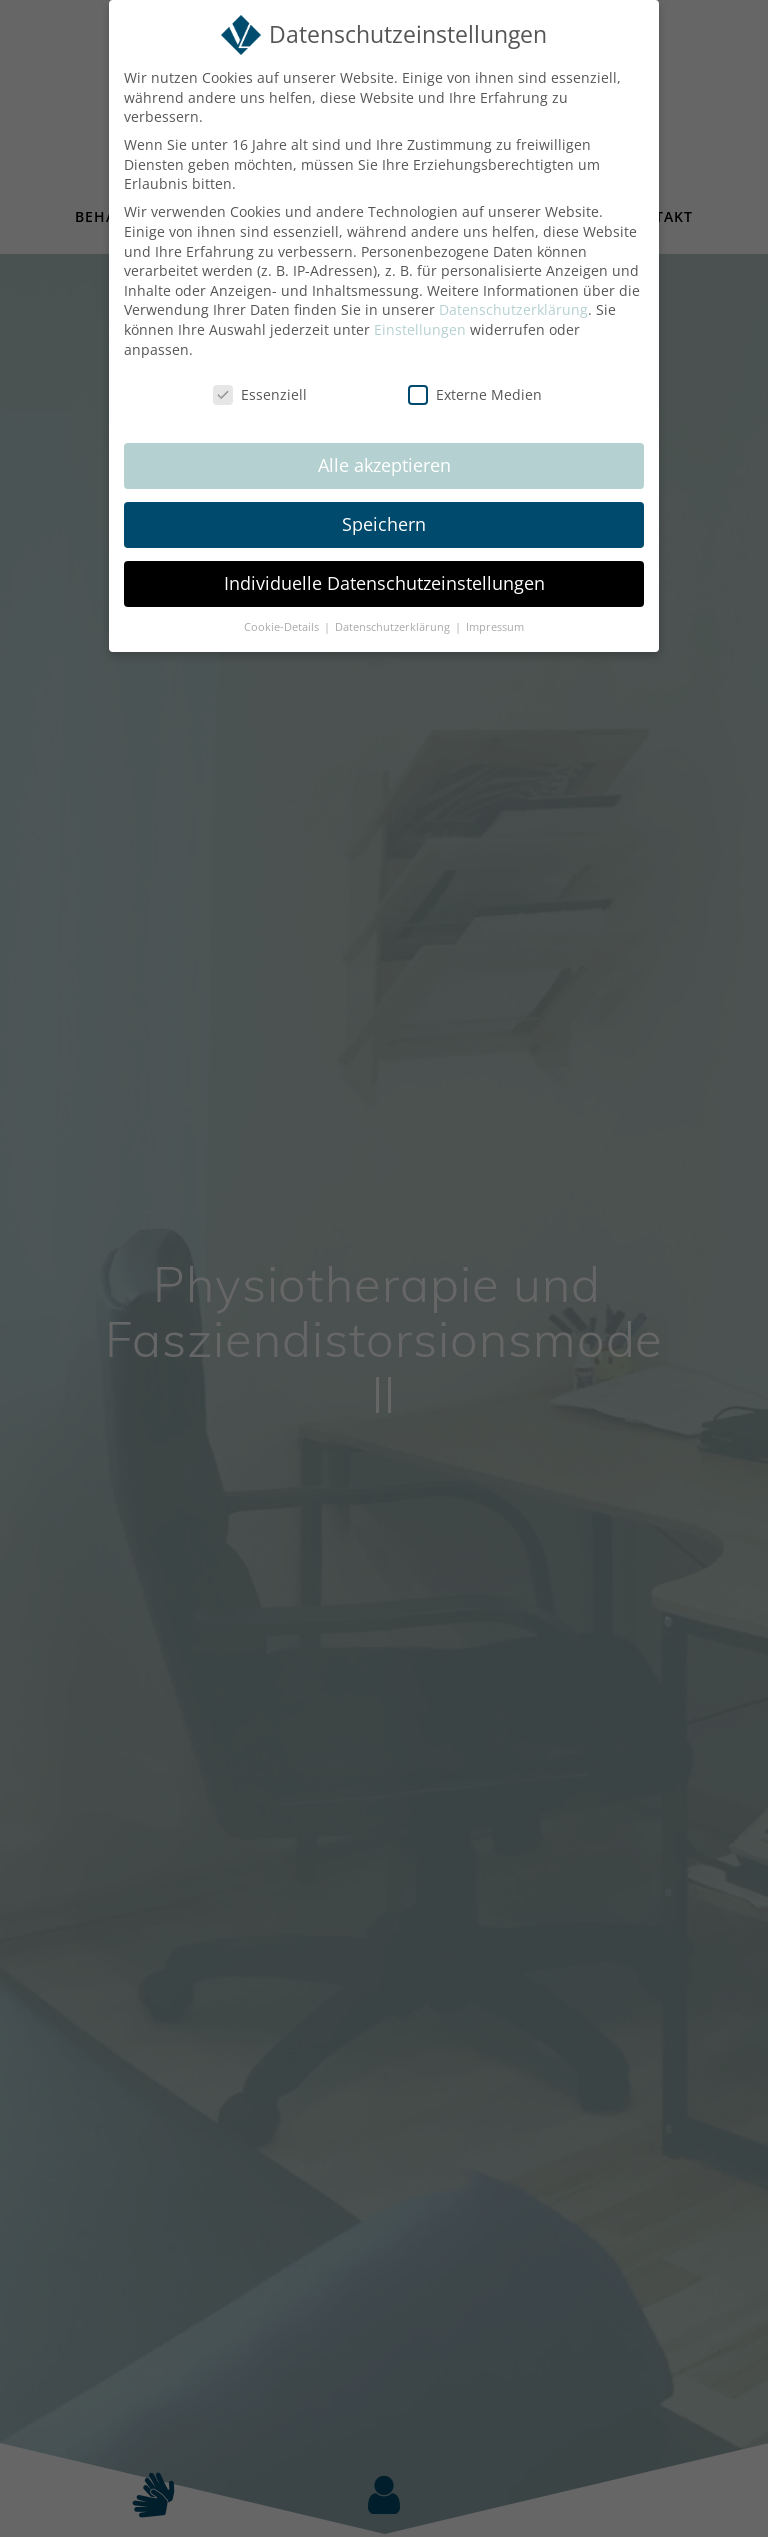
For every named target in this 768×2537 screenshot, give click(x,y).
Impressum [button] (495, 627)
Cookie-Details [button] (283, 627)
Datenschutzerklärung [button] (394, 627)
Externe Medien (475, 394)
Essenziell (260, 394)
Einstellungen (420, 329)
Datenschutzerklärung (513, 309)
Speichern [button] (384, 524)
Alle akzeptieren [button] (384, 465)
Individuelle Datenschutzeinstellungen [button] (384, 583)
